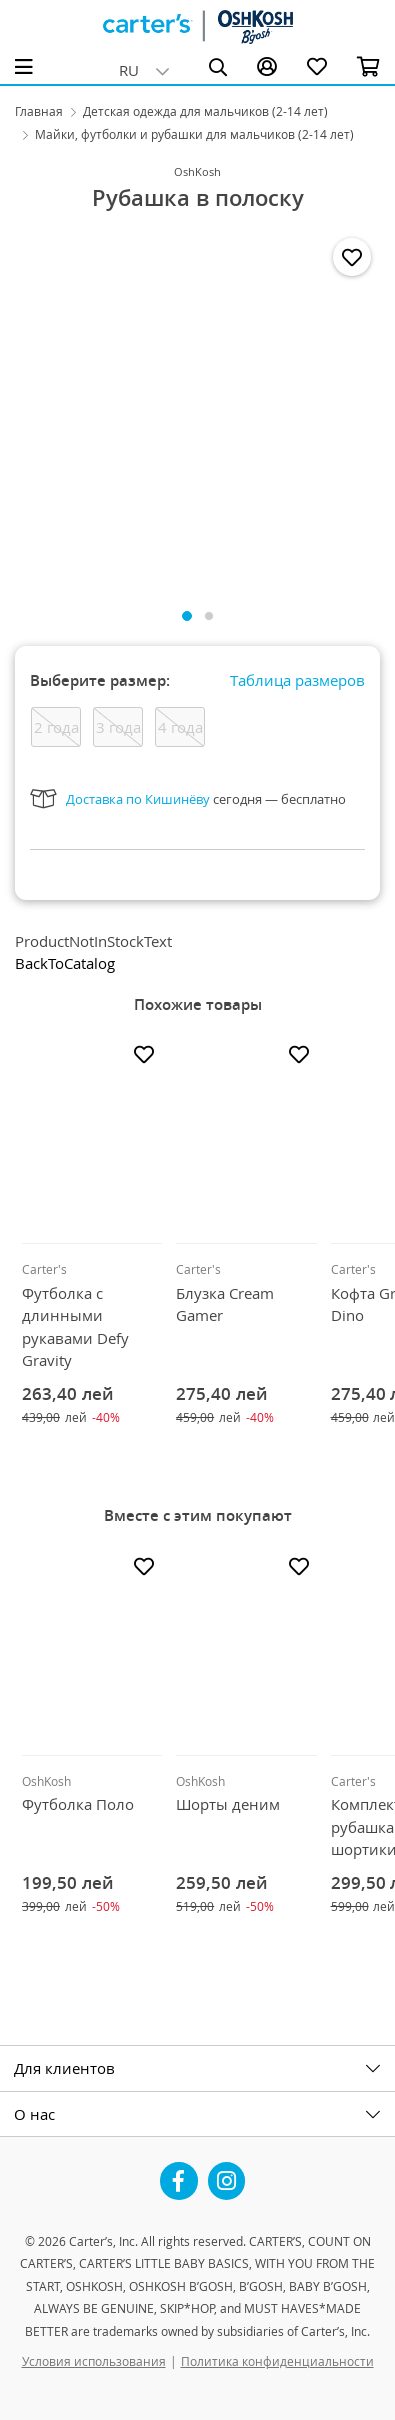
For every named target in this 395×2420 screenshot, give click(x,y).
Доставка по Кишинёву (138, 799)
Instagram (227, 2173)
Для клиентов (64, 2068)
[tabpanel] (197, 409)
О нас (34, 2114)
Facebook (179, 2173)
